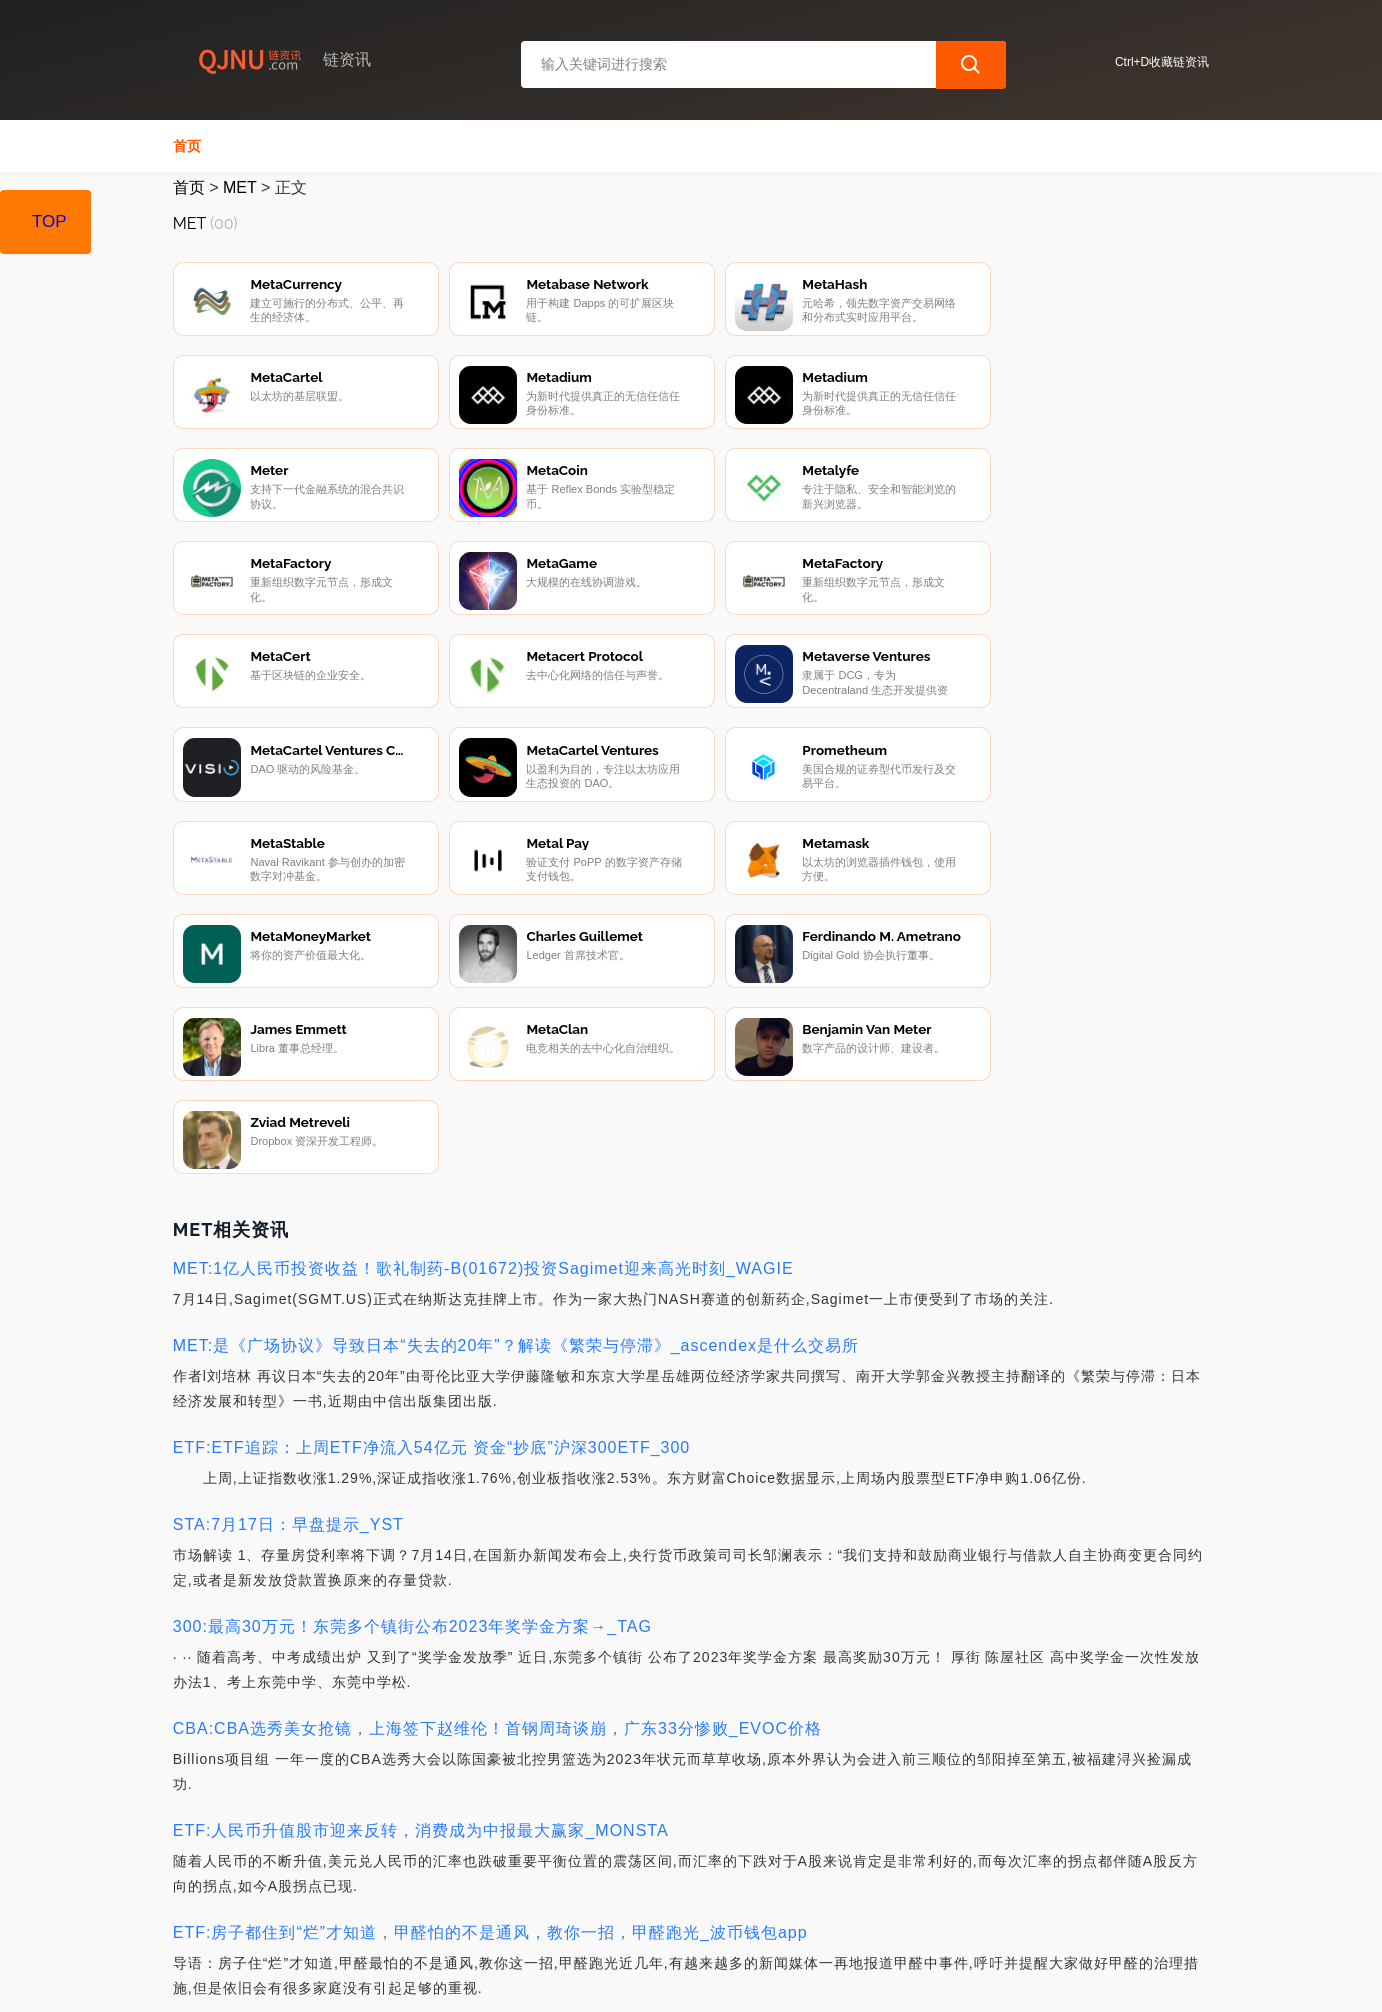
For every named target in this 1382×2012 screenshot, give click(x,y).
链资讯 (493, 1980)
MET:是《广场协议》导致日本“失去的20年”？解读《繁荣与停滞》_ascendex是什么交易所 (516, 1113)
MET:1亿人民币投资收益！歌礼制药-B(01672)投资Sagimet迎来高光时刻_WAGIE (483, 1036)
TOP (49, 221)
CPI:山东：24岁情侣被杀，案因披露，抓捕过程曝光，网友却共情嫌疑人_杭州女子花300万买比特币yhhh (571, 1802)
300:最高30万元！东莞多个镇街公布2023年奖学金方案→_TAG (412, 1394)
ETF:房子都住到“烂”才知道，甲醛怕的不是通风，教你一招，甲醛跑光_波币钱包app (490, 1700)
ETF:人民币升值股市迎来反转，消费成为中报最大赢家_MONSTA (421, 1598)
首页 (187, 146)
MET (239, 187)
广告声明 (603, 1904)
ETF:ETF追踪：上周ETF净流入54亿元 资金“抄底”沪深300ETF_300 (432, 1215)
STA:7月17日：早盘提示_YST (288, 1292)
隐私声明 (503, 1904)
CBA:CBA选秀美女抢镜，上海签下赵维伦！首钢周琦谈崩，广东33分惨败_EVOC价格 (497, 1496)
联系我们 (403, 1904)
